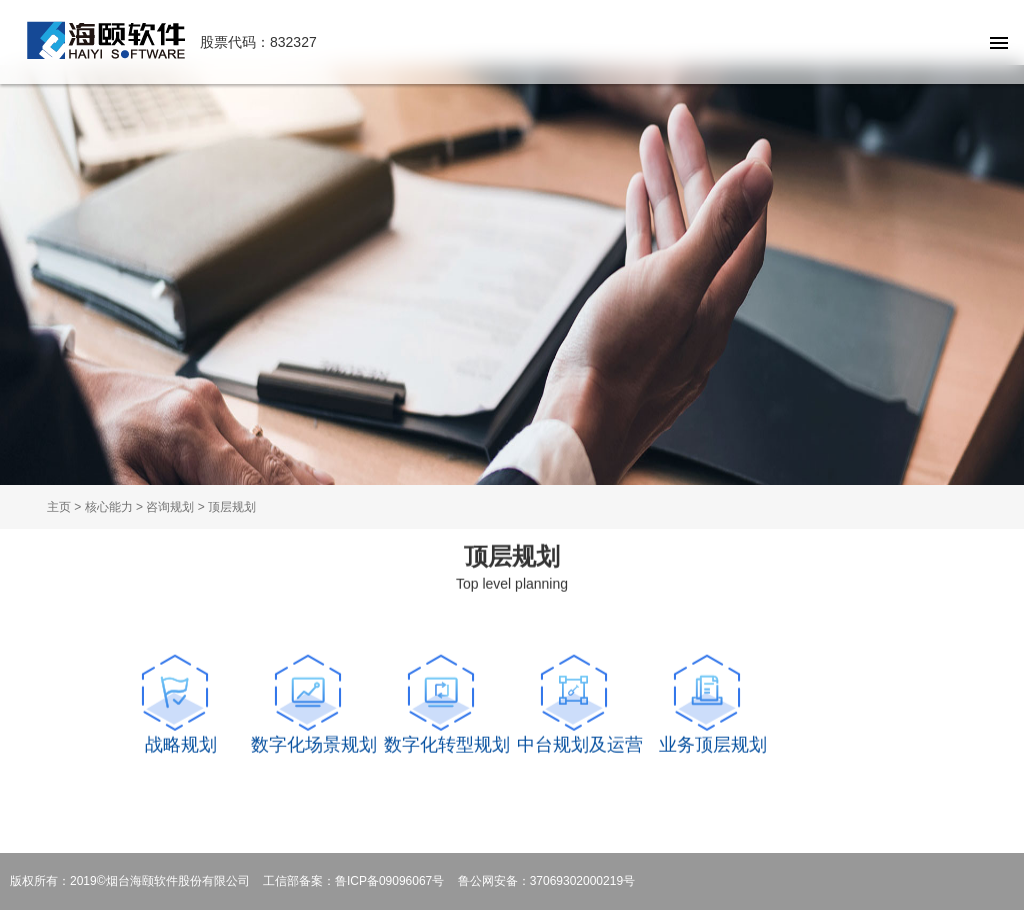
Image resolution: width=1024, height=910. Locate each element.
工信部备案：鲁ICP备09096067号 (353, 881)
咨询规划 (170, 507)
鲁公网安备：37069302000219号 (546, 881)
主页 (59, 507)
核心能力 (109, 507)
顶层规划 (232, 507)
